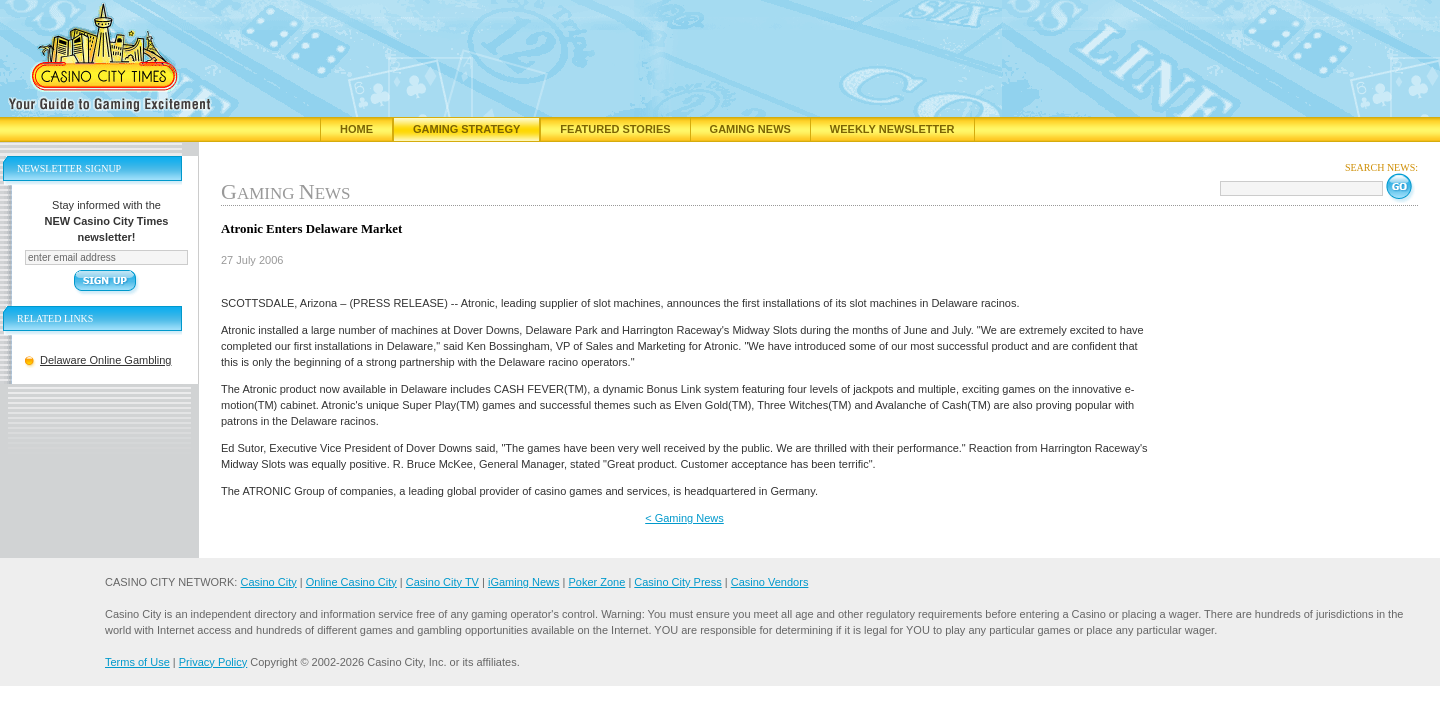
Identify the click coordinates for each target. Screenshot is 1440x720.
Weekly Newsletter (892, 129)
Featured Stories (615, 129)
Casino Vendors (770, 582)
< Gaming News (684, 518)
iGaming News (524, 582)
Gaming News (750, 129)
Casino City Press (677, 582)
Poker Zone (596, 582)
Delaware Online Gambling (105, 360)
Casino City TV (442, 582)
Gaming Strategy (466, 129)
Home (356, 129)
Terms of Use (137, 662)
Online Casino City (351, 582)
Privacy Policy (213, 662)
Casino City (268, 582)
